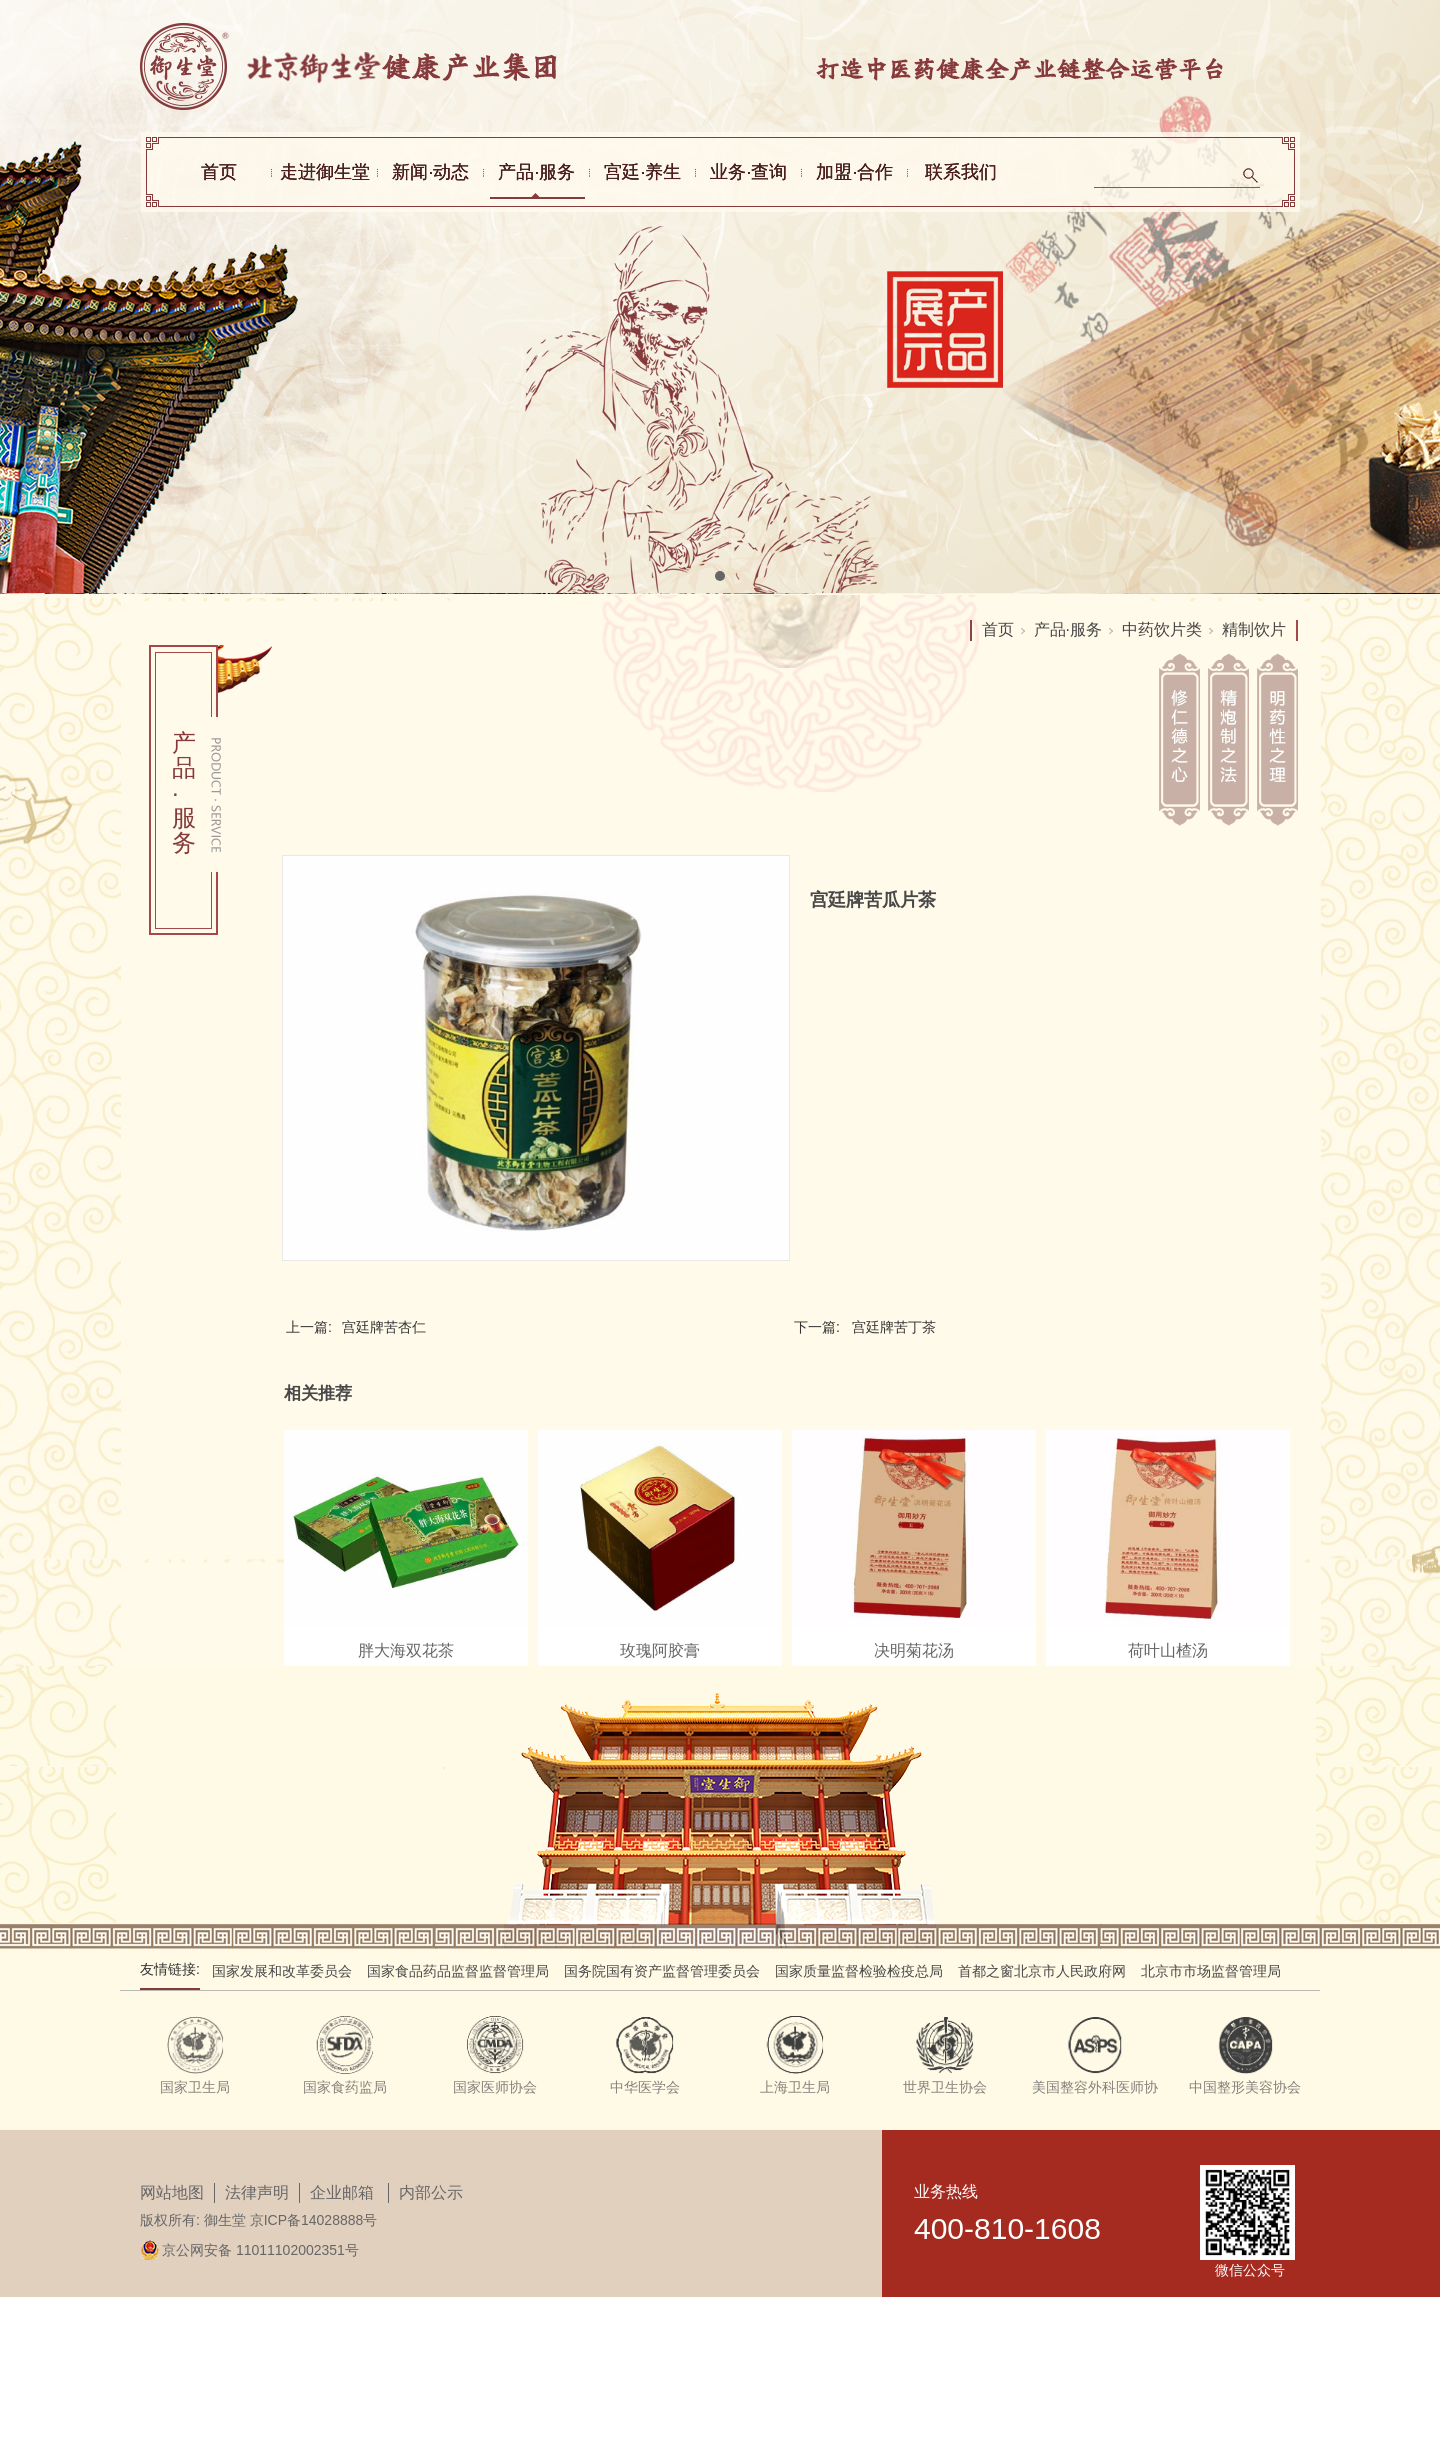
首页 (219, 172)
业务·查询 (748, 172)
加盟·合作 (854, 172)
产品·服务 (536, 172)
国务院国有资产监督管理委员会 (662, 1971)
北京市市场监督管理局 (1211, 1971)
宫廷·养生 (642, 172)
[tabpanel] (720, 297)
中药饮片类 (1162, 629)
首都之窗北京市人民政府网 (1042, 1971)
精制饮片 (1254, 629)
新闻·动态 (430, 172)
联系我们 (961, 172)
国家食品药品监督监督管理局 (458, 1971)
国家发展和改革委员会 (282, 1971)
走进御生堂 (325, 172)
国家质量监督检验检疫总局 (859, 1971)
